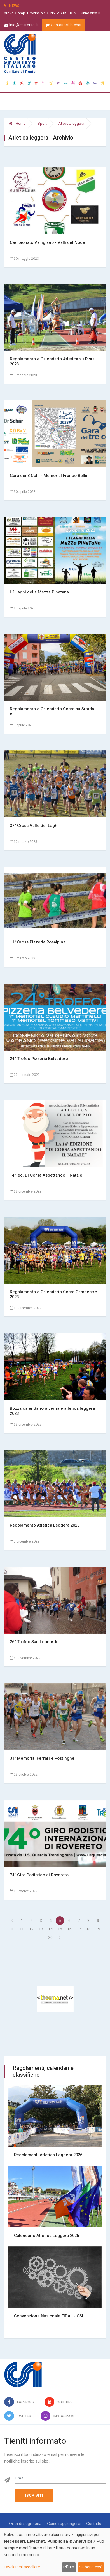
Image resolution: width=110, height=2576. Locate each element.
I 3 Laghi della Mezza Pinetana (39, 592)
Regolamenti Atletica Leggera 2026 (48, 2155)
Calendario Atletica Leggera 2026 (46, 2235)
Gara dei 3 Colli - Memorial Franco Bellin (49, 475)
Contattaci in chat (63, 25)
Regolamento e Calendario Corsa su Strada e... (52, 711)
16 (69, 1929)
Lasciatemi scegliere (22, 2567)
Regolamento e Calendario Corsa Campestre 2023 (53, 1294)
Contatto (93, 2523)
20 (50, 1937)
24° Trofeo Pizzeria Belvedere (39, 1059)
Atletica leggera (71, 123)
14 (50, 1929)
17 (79, 1929)
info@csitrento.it (21, 25)
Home (17, 123)
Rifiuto (68, 2567)
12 (31, 1929)
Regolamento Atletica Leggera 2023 (44, 1525)
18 (88, 1929)
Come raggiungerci (64, 2523)
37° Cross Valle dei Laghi (34, 825)
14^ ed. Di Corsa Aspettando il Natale (46, 1175)
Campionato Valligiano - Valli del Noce (47, 242)
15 (60, 1929)
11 (22, 1929)
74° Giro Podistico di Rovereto (39, 1875)
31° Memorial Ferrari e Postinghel (43, 1758)
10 (12, 1929)
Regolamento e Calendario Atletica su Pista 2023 (52, 361)
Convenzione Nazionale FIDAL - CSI (48, 2316)
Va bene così (90, 2567)
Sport (42, 123)
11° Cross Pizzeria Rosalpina (37, 942)
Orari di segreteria (25, 2523)
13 (41, 1929)
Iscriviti (34, 2495)
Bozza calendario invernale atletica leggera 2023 (52, 1410)
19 (98, 1929)
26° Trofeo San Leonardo (34, 1642)
